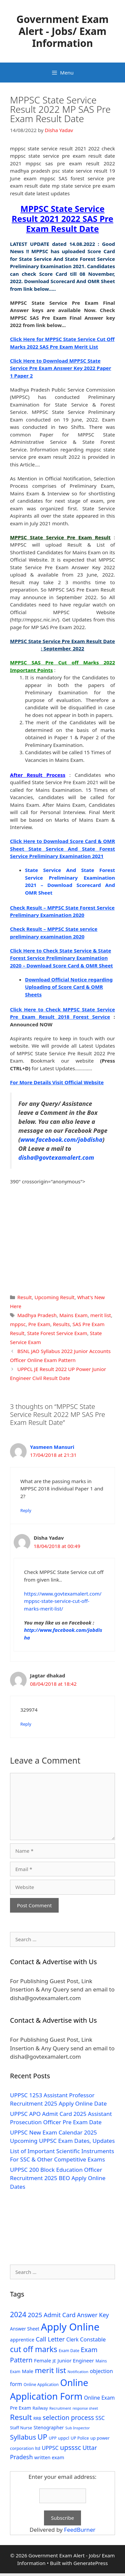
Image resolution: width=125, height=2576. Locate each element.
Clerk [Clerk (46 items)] (72, 2339)
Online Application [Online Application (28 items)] (41, 2384)
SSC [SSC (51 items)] (100, 2418)
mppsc (18, 1324)
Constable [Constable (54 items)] (93, 2339)
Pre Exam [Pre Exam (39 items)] (20, 2408)
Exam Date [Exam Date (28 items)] (69, 2350)
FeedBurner (79, 2529)
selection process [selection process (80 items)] (68, 2417)
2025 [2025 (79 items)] (35, 2315)
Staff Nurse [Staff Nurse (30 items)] (21, 2428)
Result (24, 1297)
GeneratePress (90, 2563)
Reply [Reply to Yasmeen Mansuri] (25, 1510)
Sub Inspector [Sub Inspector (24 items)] (77, 2427)
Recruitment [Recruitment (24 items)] (60, 2408)
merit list (100, 1315)
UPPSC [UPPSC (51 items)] (50, 2448)
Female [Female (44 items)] (42, 2360)
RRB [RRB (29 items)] (37, 2418)
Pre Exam (39, 1324)
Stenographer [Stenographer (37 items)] (49, 2427)
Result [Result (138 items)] (21, 2417)
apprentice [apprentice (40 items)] (22, 2339)
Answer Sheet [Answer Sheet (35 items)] (24, 2328)
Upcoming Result (54, 1297)
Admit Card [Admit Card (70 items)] (60, 2315)
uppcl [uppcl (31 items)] (63, 2438)
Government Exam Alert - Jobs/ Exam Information (62, 31)
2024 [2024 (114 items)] (18, 2314)
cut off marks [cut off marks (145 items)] (33, 2349)
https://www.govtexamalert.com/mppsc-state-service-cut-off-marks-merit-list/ (62, 1601)
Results (61, 1324)
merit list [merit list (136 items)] (50, 2370)
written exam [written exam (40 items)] (49, 2457)
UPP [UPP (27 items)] (52, 2438)
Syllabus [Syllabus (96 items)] (23, 2437)
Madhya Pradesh (37, 1315)
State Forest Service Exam (57, 1333)
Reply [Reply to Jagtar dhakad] (25, 1724)
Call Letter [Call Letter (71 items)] (50, 2339)
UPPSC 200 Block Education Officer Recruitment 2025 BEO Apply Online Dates (57, 2178)
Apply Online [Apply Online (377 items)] (70, 2326)
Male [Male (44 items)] (27, 2371)
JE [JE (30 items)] (54, 2361)
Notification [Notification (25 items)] (78, 2371)
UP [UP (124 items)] (42, 2437)
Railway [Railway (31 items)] (40, 2408)
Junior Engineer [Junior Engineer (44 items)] (76, 2360)
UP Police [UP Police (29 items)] (80, 2438)
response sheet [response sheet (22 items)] (85, 2408)
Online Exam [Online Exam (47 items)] (99, 2397)
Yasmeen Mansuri (52, 1447)
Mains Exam (73, 1315)
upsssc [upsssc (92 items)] (70, 2447)
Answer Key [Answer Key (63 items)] (93, 2315)
